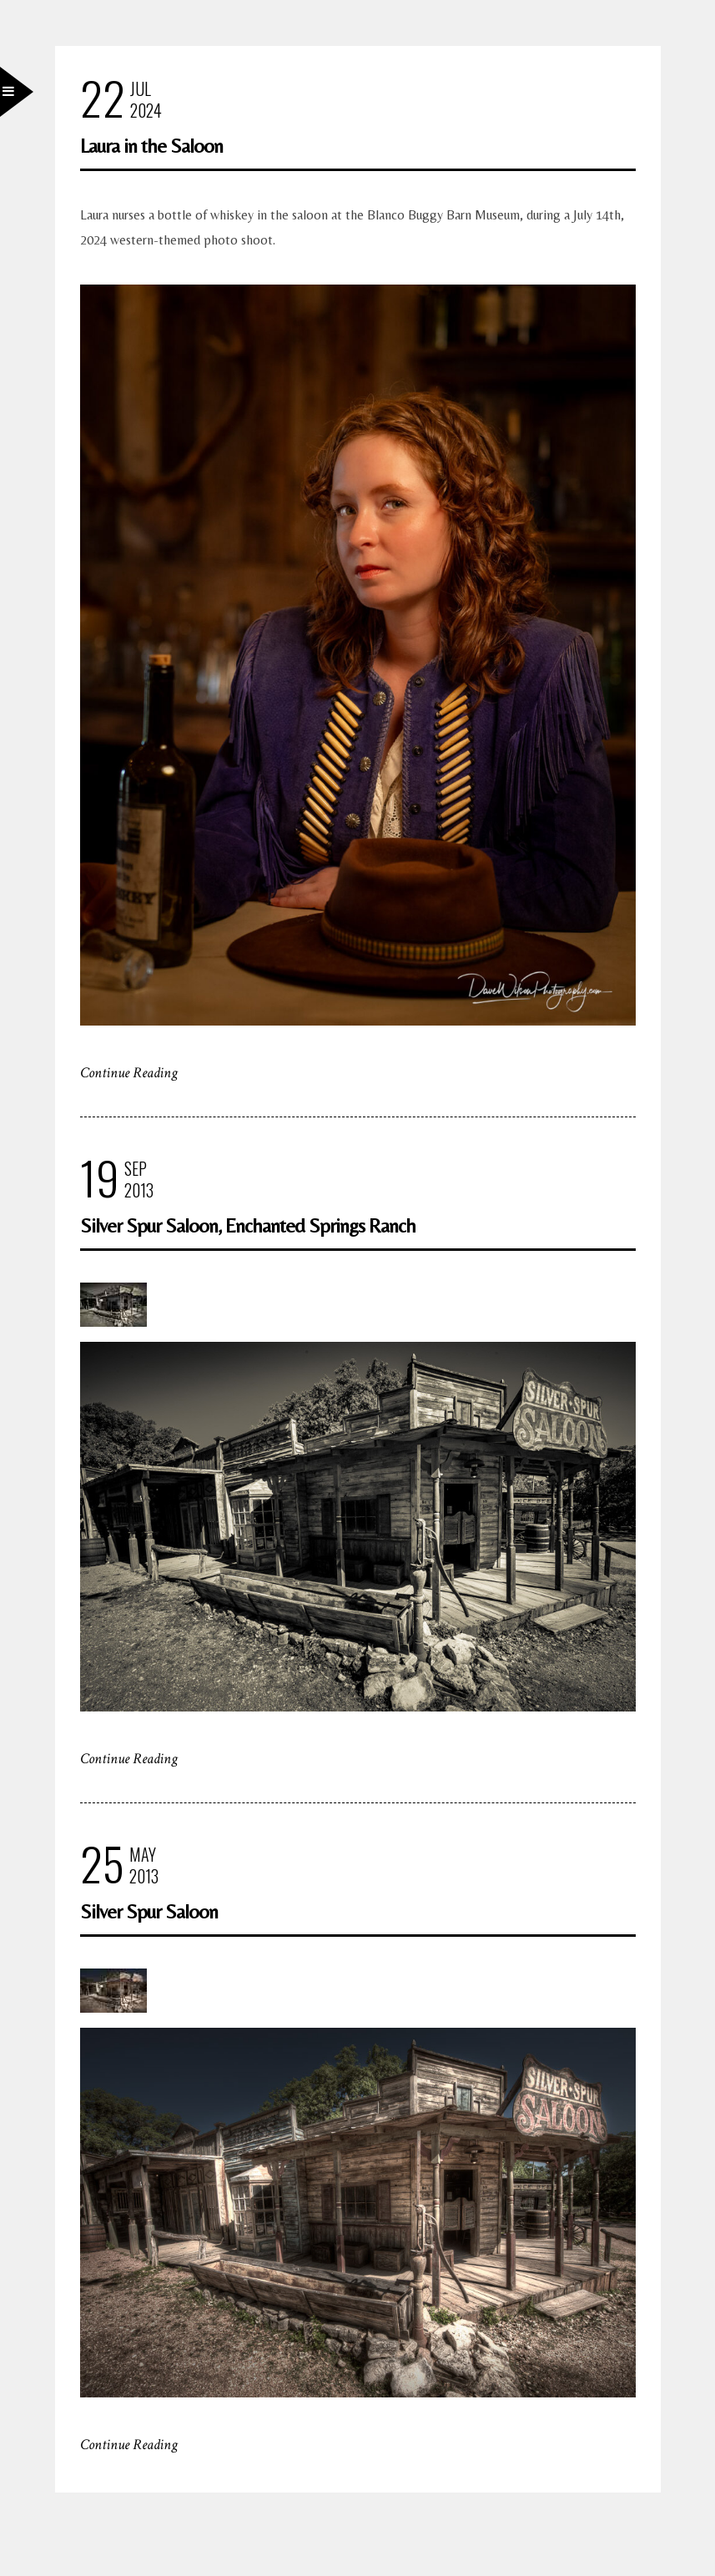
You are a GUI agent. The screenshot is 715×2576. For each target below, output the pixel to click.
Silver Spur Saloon (149, 1911)
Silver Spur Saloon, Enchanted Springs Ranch (247, 1225)
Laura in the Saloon (151, 145)
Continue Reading (129, 1072)
